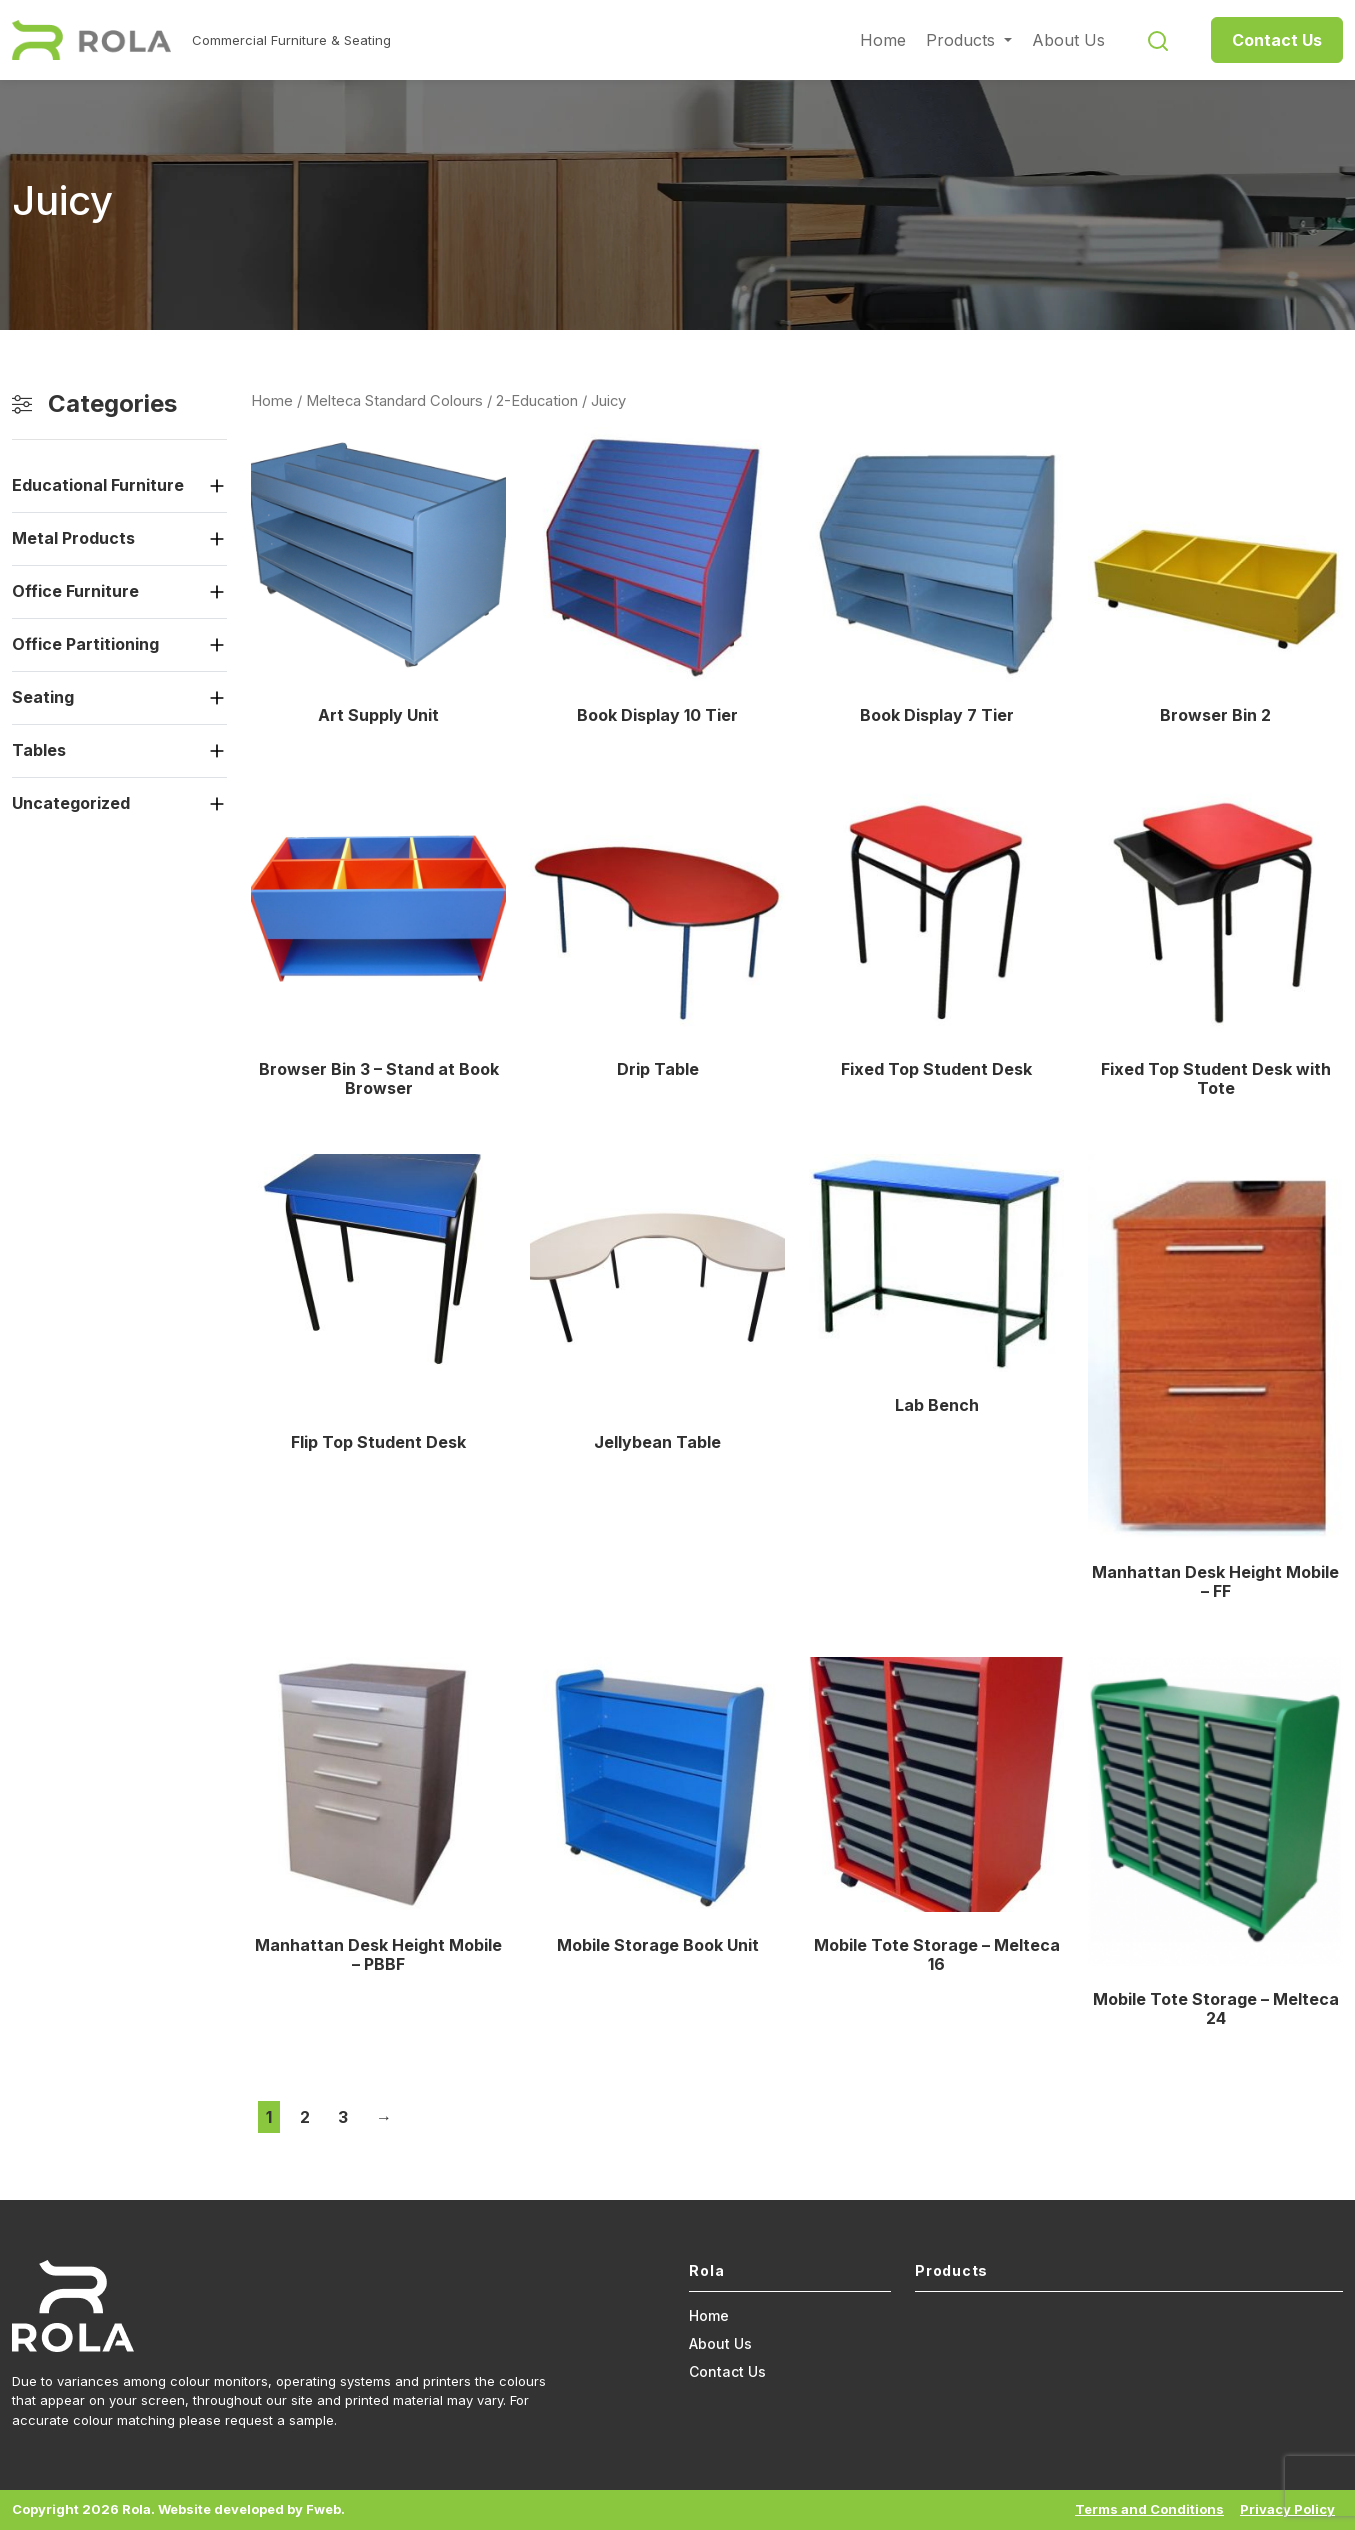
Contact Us (1277, 40)
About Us (1068, 40)
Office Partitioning (85, 644)
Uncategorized (71, 803)
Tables (39, 750)
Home (883, 40)
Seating (43, 697)
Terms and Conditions (1149, 2509)
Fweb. (325, 2509)
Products (963, 40)
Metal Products (73, 538)
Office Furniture (75, 591)
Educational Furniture (98, 485)
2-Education (537, 401)
